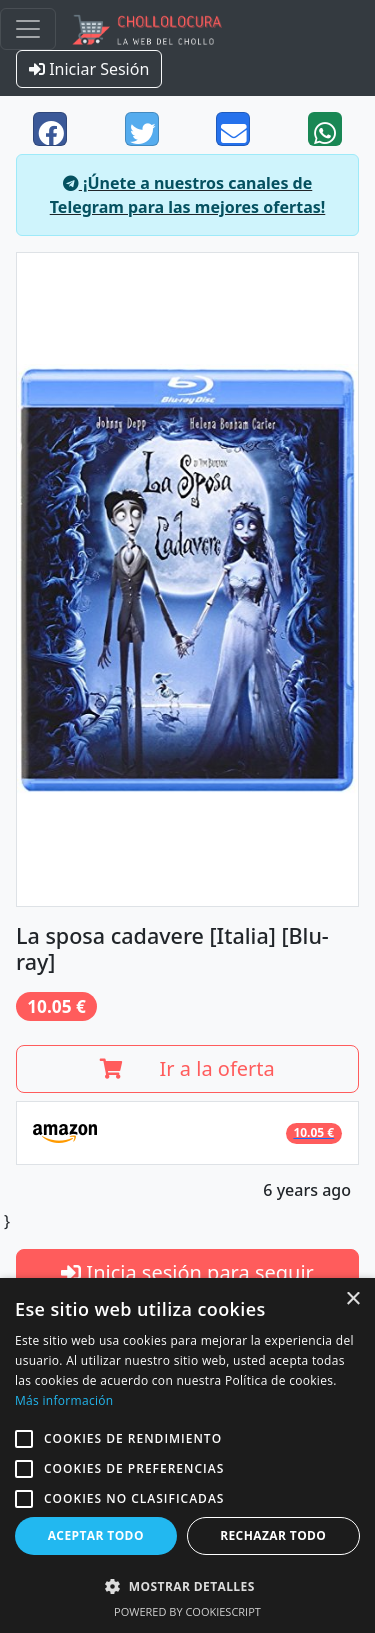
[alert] (187, 1455)
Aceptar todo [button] (96, 1535)
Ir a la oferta (187, 1068)
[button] (24, 1439)
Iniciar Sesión (89, 69)
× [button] (352, 1299)
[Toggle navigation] (28, 29)
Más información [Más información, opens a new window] (64, 1400)
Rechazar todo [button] (273, 1535)
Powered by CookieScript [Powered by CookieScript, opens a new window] (187, 1611)
